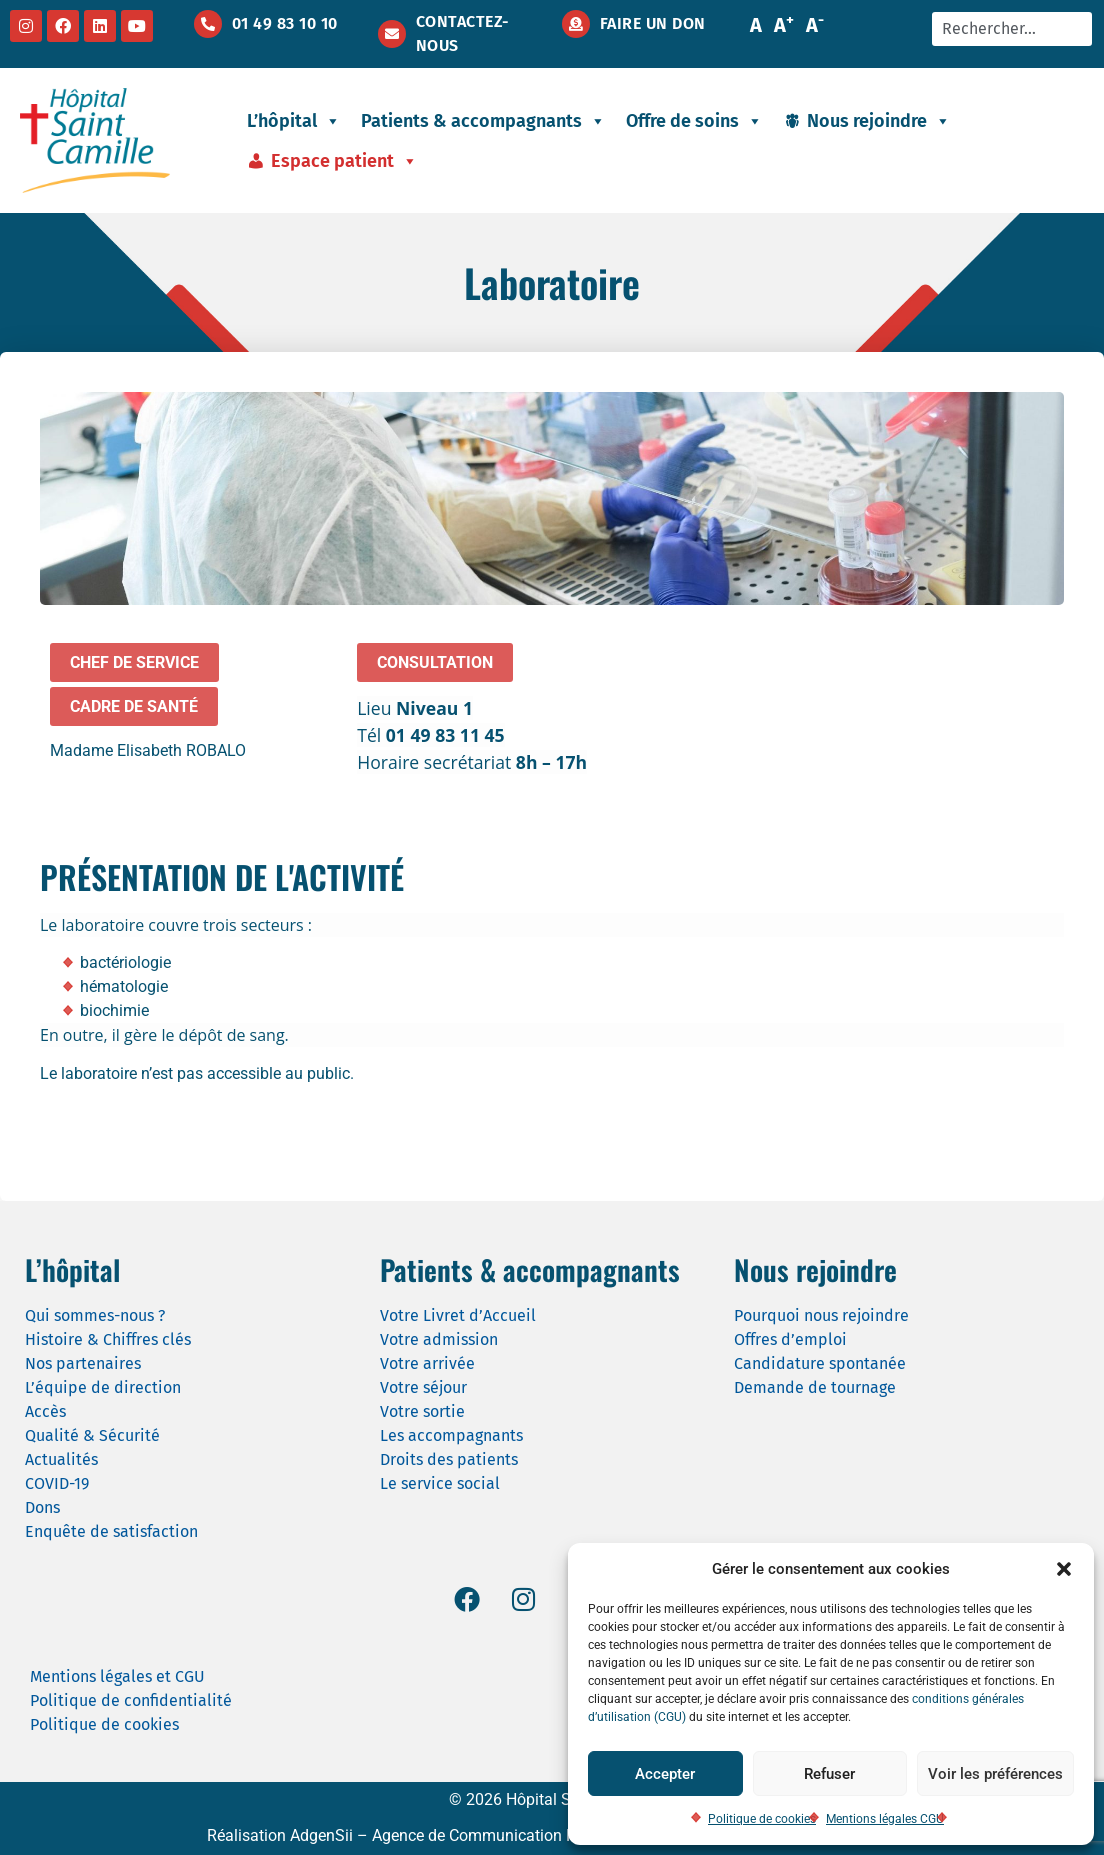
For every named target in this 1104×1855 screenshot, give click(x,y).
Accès (45, 1411)
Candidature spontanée (820, 1363)
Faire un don (653, 23)
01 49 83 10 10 (285, 23)
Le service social (440, 1483)
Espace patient (344, 161)
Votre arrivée (427, 1363)
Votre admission (439, 1339)
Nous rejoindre (879, 121)
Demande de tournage (815, 1387)
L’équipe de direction (103, 1387)
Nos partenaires (83, 1363)
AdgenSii (321, 1835)
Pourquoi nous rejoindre (821, 1315)
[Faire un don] (576, 24)
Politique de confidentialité (131, 1700)
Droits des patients (449, 1459)
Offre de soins (694, 121)
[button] (1064, 1569)
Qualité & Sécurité (92, 1435)
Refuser (829, 1774)
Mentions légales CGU (885, 1819)
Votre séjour (423, 1387)
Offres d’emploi (790, 1339)
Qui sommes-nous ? (95, 1315)
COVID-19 (57, 1483)
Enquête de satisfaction (111, 1531)
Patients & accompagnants (483, 121)
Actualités (61, 1459)
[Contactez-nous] (392, 34)
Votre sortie (422, 1411)
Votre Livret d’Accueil (458, 1315)
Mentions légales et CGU (117, 1676)
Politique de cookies (762, 1819)
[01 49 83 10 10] (208, 24)
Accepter (665, 1774)
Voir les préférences (995, 1774)
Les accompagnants (451, 1435)
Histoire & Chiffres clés (108, 1339)
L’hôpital (294, 121)
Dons (42, 1507)
